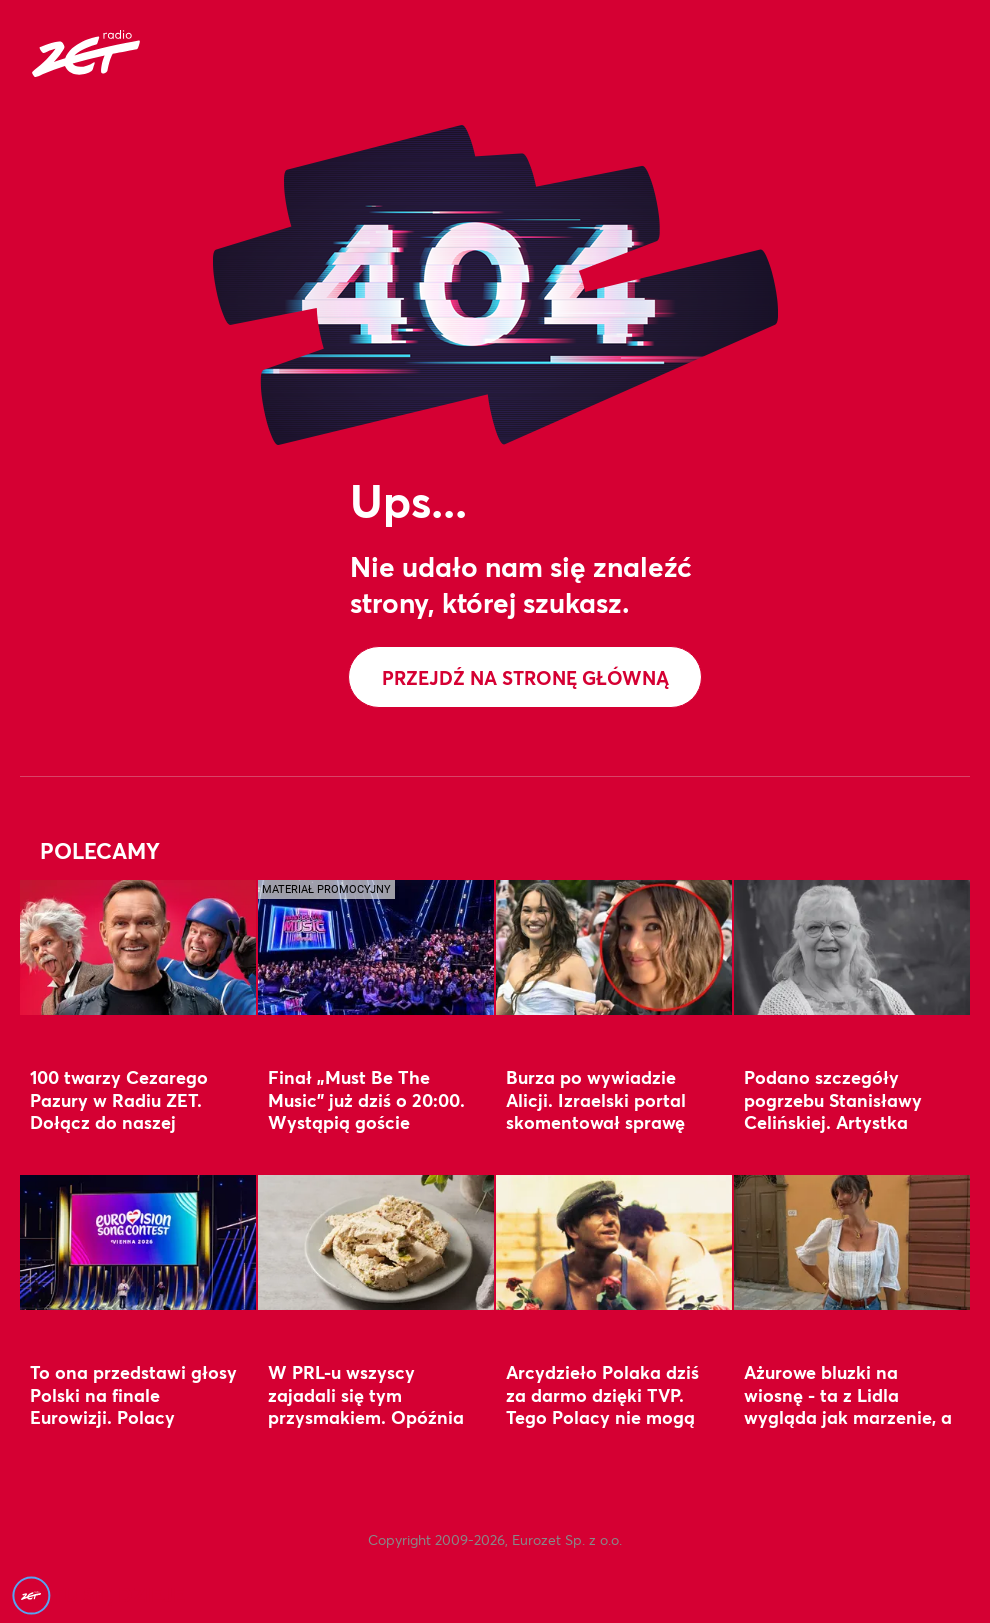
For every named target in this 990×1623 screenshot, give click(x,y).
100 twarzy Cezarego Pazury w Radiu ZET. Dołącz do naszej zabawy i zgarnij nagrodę (119, 1121)
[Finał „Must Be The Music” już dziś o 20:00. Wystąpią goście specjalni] (376, 947)
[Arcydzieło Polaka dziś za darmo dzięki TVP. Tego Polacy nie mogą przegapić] (614, 1242)
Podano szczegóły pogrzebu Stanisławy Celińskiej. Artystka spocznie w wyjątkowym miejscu (847, 1121)
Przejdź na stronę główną (525, 677)
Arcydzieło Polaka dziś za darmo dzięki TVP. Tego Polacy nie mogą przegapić (602, 1405)
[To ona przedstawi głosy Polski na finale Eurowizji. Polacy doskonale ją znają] (138, 1242)
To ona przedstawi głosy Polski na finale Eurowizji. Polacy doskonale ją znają (133, 1405)
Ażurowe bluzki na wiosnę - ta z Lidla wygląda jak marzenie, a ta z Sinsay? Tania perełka (848, 1416)
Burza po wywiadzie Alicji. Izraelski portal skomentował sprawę (596, 1099)
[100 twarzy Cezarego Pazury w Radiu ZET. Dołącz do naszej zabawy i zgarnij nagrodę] (138, 947)
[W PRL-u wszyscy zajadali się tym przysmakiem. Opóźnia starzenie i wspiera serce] (376, 1242)
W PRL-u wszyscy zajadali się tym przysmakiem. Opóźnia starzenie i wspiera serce (372, 1405)
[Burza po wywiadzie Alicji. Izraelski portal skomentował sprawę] (614, 947)
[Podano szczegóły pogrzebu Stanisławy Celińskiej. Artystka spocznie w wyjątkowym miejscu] (852, 947)
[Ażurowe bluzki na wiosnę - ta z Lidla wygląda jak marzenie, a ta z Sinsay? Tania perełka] (852, 1242)
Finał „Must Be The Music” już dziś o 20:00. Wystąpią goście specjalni (366, 1110)
